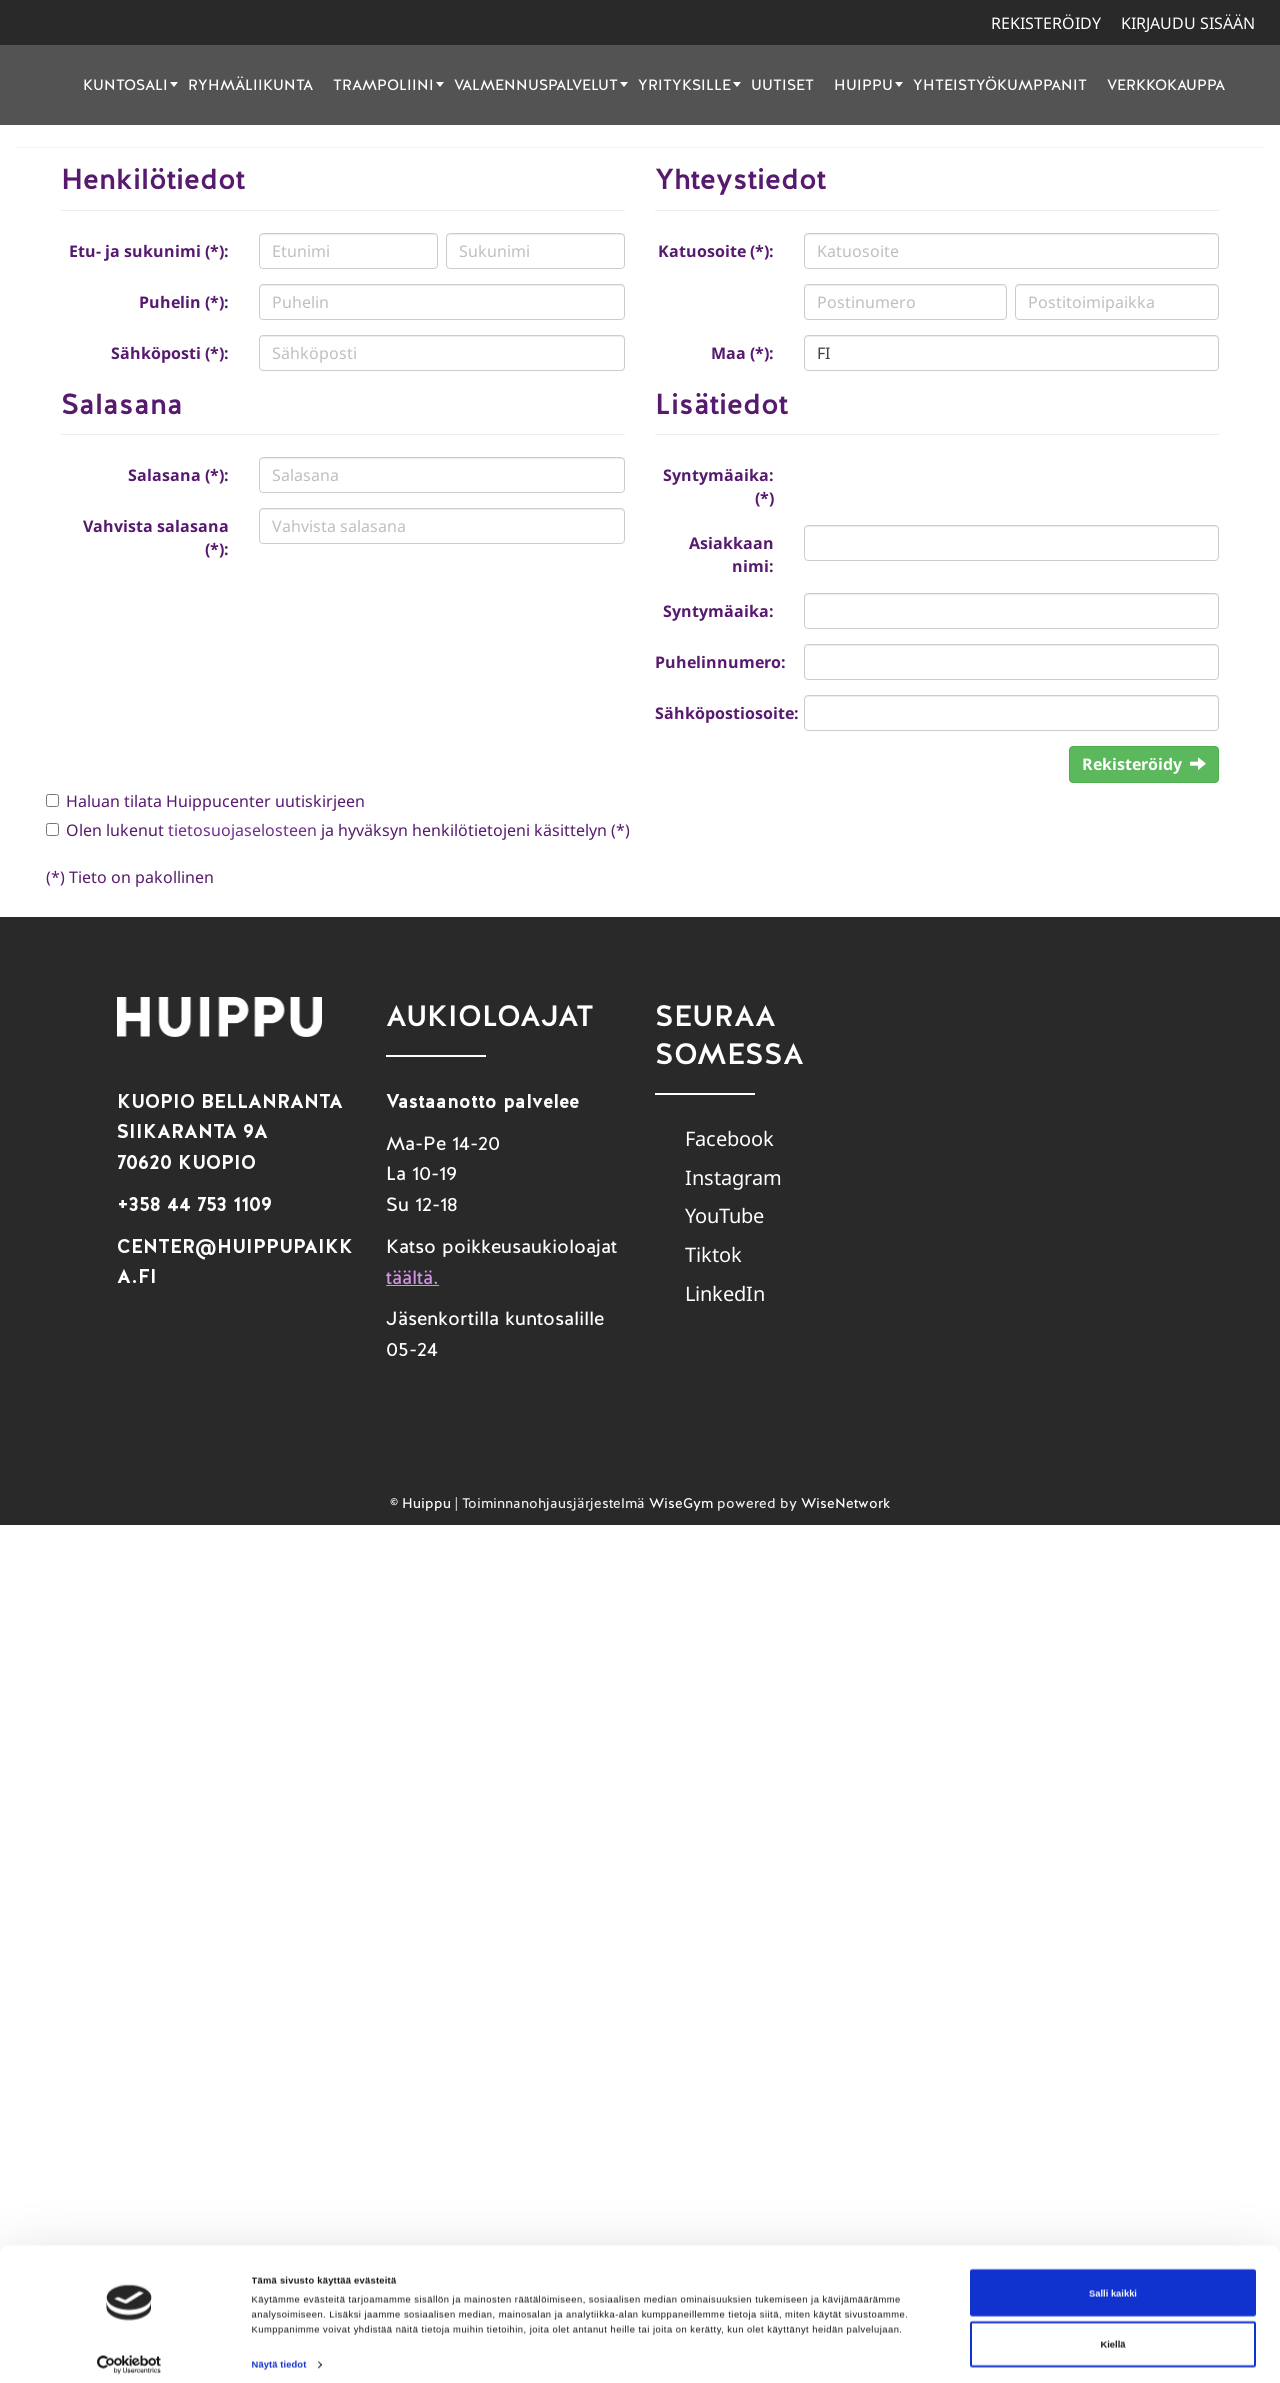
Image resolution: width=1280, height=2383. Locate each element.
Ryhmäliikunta (250, 84)
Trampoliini (388, 84)
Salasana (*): (178, 475)
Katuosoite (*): (716, 251)
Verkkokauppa (1166, 84)
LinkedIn (725, 1293)
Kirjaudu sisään (1188, 23)
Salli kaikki (1113, 2278)
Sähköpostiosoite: (722, 713)
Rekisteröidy (1046, 23)
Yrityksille (689, 84)
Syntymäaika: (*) (718, 486)
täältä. (412, 1277)
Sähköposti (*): (170, 353)
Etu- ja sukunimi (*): (149, 251)
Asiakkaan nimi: (731, 554)
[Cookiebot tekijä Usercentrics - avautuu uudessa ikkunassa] (129, 2349)
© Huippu (420, 1503)
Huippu (868, 84)
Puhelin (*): (184, 302)
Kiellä (1113, 2329)
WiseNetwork (845, 1503)
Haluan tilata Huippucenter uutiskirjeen (215, 801)
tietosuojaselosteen (242, 830)
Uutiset (782, 84)
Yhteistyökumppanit (1000, 84)
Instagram (733, 1177)
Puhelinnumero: (720, 662)
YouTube (724, 1215)
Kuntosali (130, 84)
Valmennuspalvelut (541, 84)
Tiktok (713, 1254)
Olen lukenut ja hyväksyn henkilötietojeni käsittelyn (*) (348, 830)
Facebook (729, 1138)
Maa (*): (742, 353)
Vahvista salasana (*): (156, 537)
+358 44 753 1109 (194, 1204)
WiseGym (681, 1503)
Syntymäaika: (718, 611)
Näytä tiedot (279, 2350)
